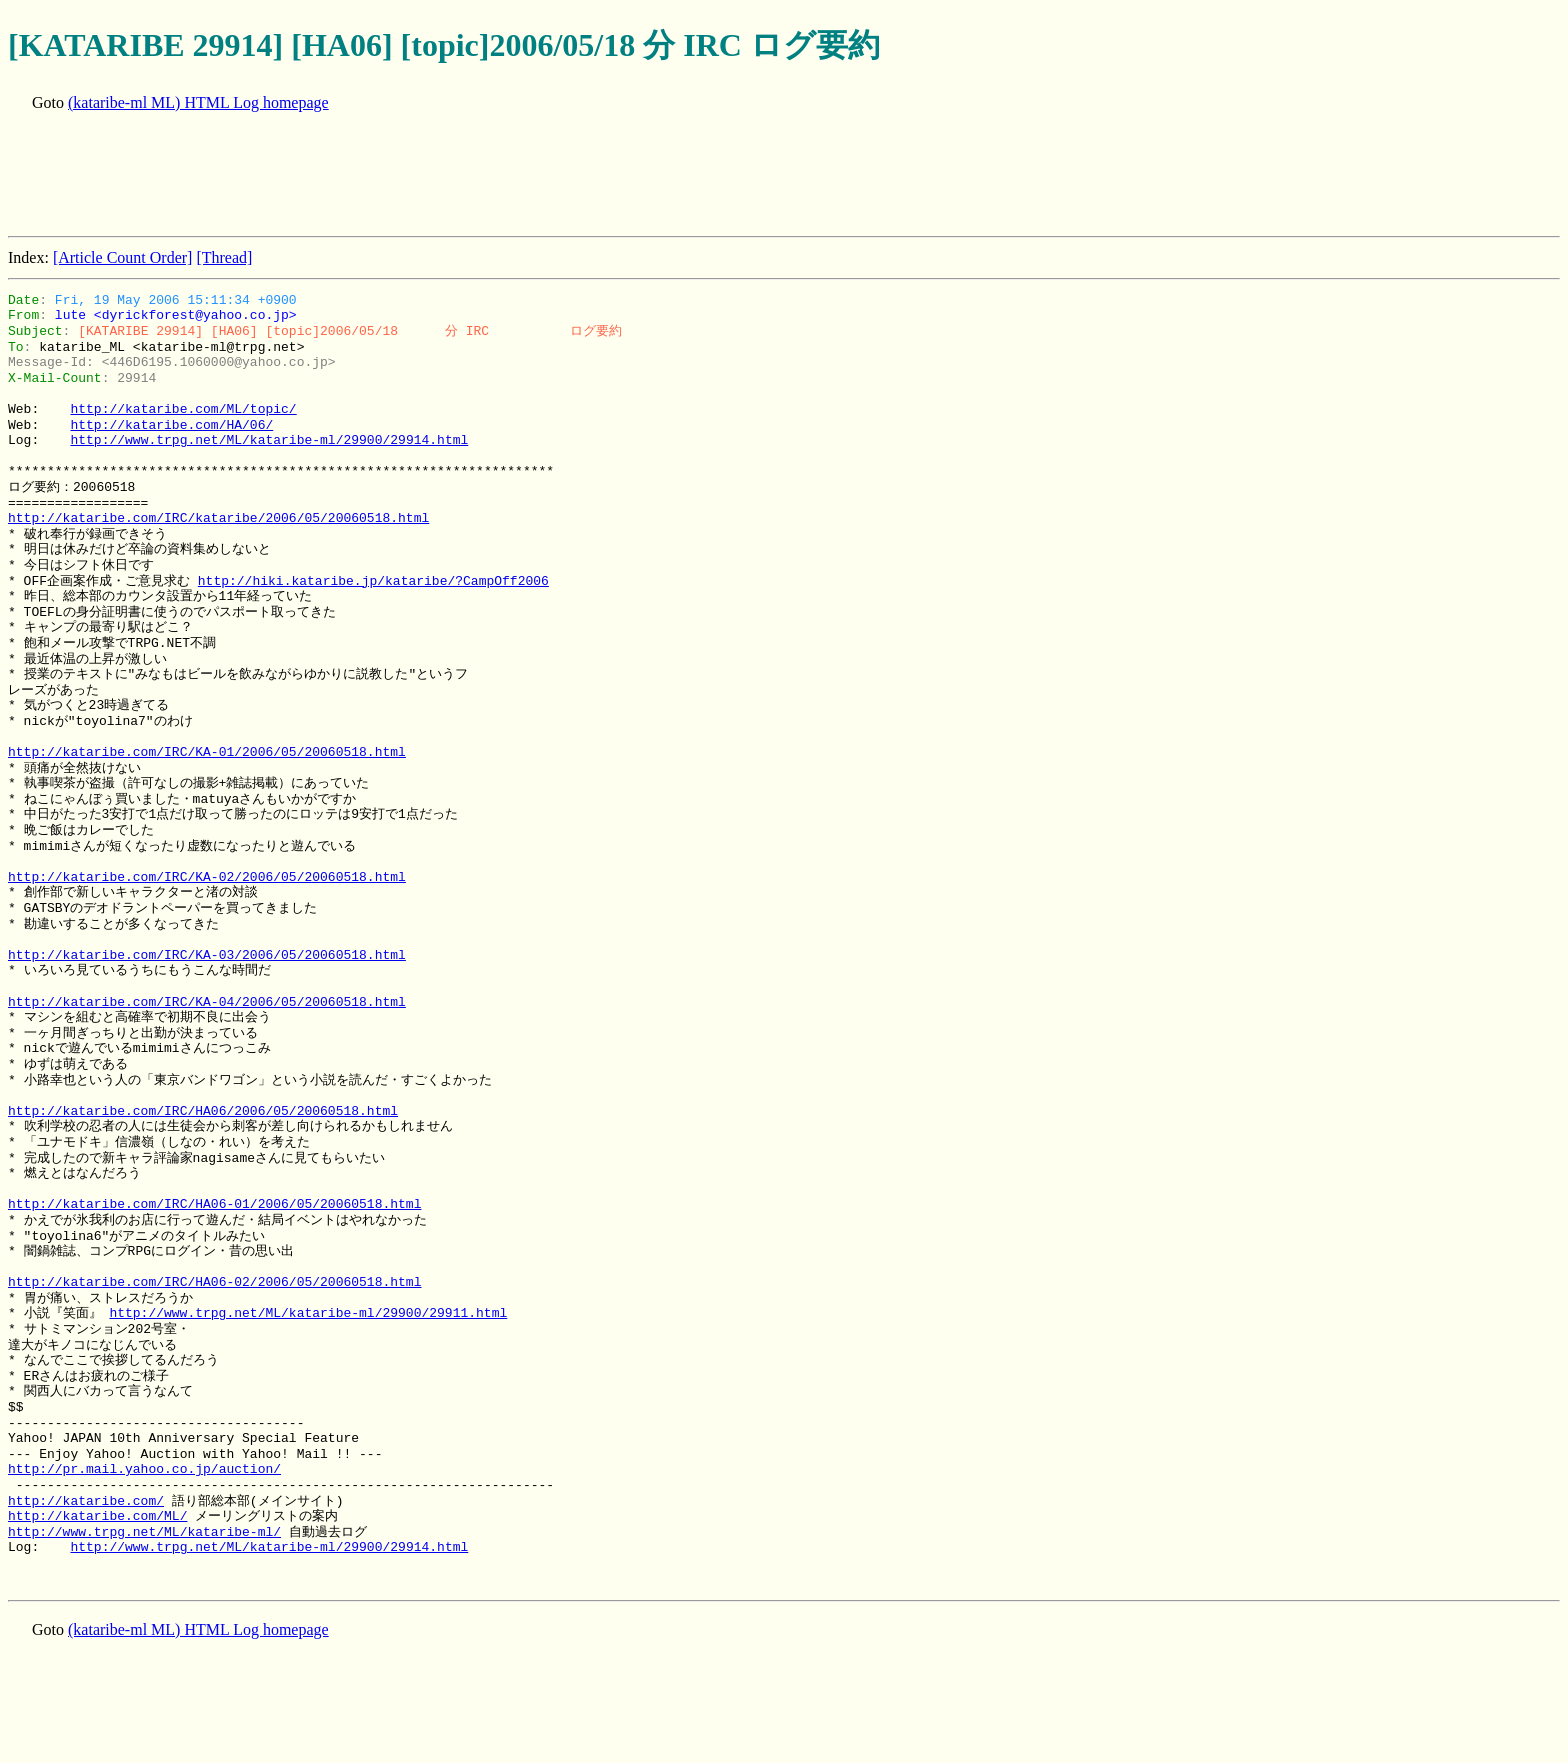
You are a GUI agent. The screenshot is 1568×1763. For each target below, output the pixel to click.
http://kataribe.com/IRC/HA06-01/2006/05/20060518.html (214, 1204)
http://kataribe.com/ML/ (97, 1516)
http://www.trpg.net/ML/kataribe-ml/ (144, 1532)
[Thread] (224, 257)
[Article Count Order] (123, 257)
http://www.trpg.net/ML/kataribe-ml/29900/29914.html (269, 440)
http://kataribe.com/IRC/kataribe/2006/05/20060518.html (218, 518)
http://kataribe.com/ (86, 1501)
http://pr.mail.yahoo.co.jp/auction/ (144, 1469)
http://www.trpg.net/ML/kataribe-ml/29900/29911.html (308, 1313)
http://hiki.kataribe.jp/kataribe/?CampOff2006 (373, 581)
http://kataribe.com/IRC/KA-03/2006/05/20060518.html (207, 955)
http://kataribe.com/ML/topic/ (183, 409)
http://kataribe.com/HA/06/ (171, 425)
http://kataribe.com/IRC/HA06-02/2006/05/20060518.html (214, 1282)
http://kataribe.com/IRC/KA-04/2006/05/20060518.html (207, 1002)
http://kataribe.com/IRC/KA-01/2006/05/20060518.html (207, 752)
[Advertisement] (372, 176)
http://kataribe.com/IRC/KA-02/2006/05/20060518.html (207, 877)
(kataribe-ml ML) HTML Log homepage (198, 102)
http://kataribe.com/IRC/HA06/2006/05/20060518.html (203, 1111)
